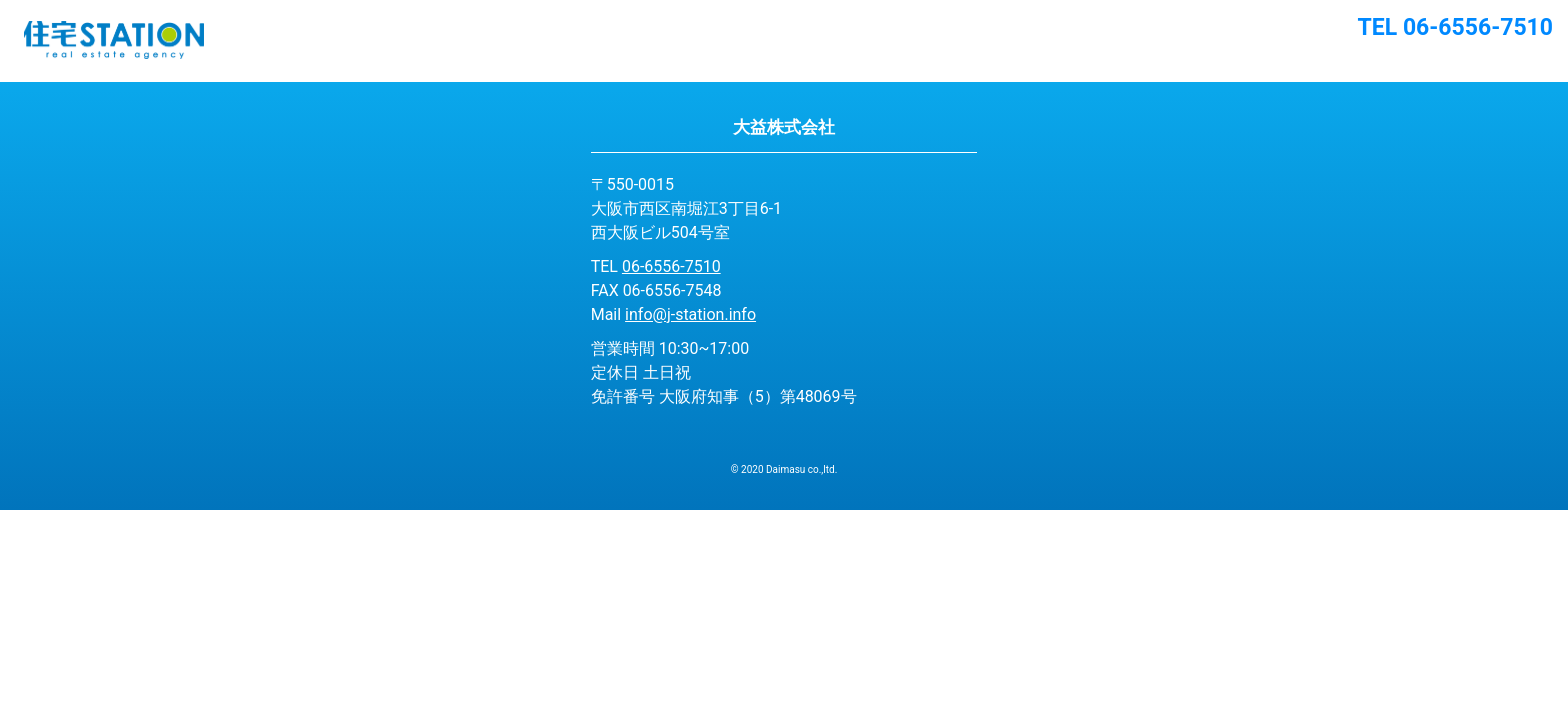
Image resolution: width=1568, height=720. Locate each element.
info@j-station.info (690, 314)
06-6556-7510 (671, 266)
